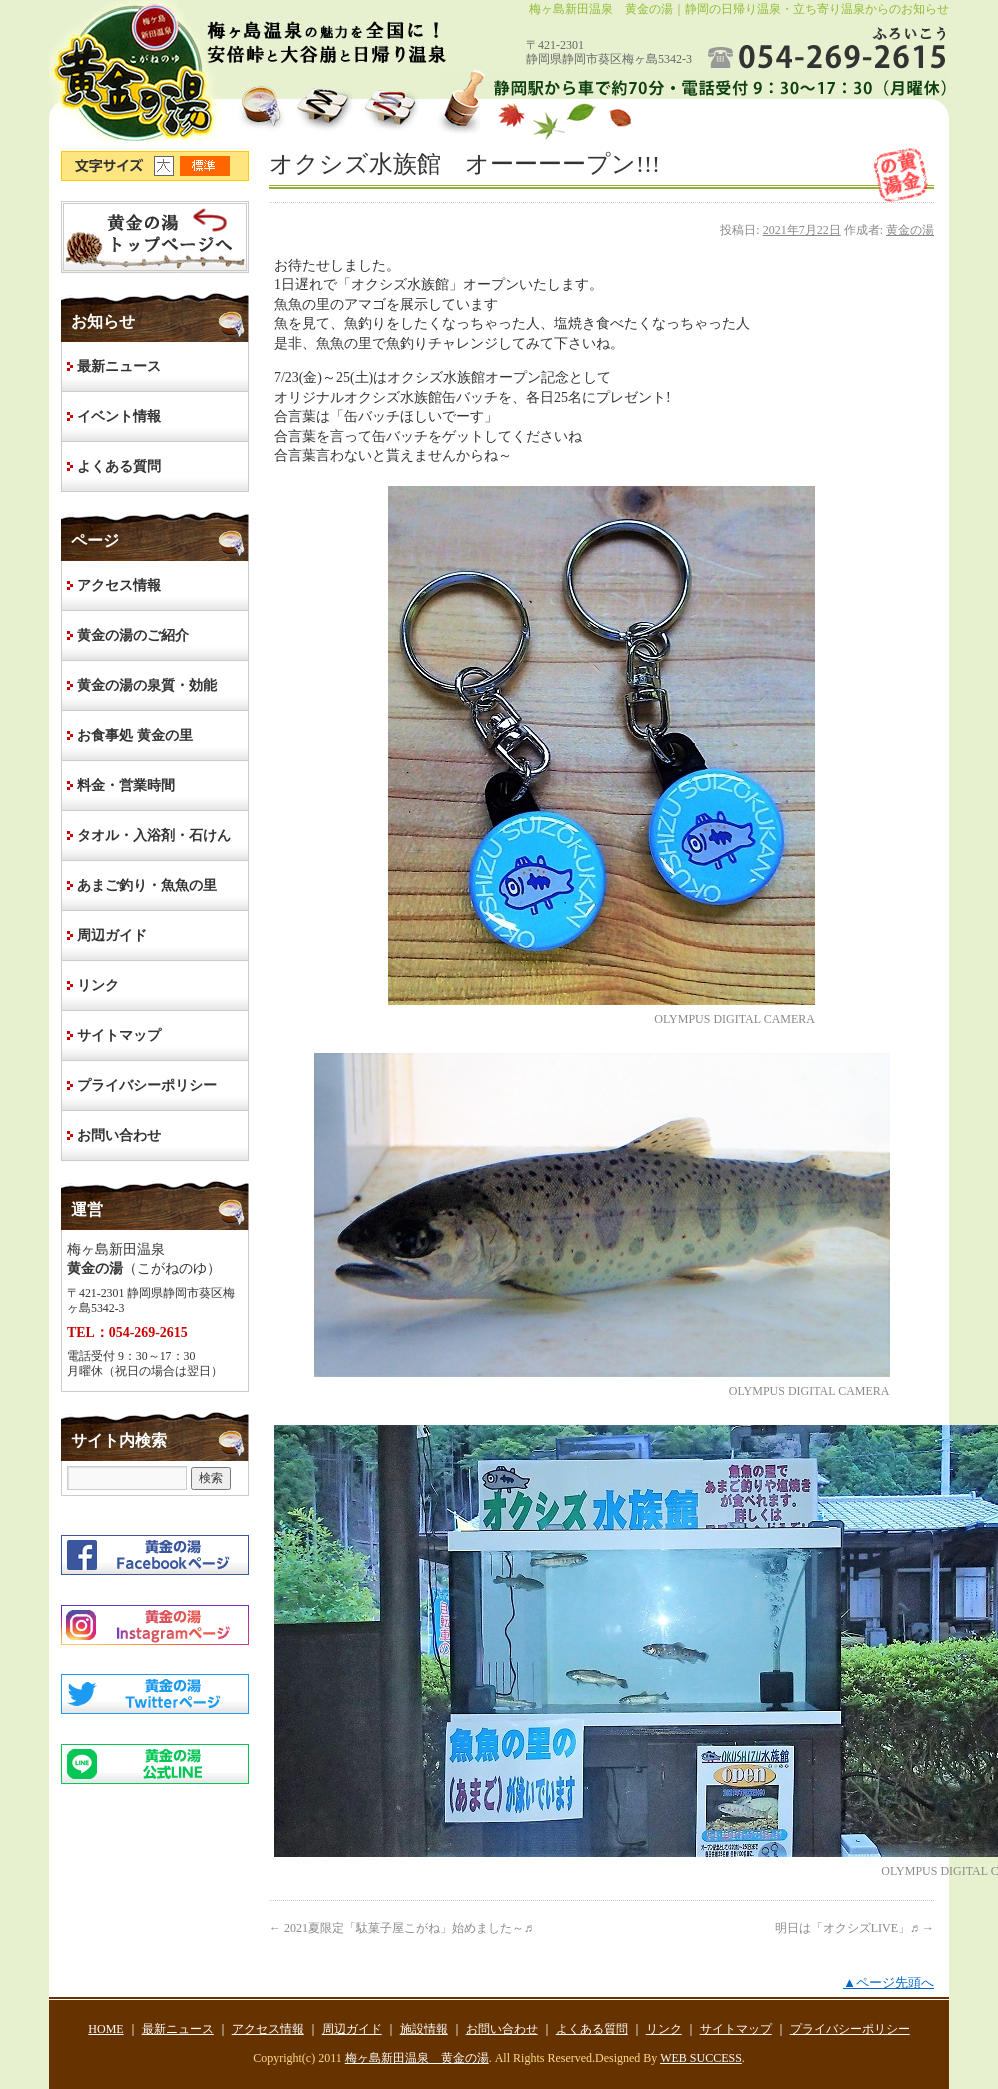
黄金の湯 (910, 230)
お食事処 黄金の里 (135, 735)
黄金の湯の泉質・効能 (147, 685)
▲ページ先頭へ (888, 1982)
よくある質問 (119, 466)
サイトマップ (119, 1035)
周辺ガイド (112, 935)
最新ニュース (119, 366)
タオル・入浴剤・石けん (154, 835)
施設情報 (424, 2029)
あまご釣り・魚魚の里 (147, 885)
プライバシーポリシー (147, 1085)
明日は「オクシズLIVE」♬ (854, 1928)
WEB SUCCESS (701, 2058)
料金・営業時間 (126, 785)
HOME (155, 237)
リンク (98, 985)
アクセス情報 (119, 585)
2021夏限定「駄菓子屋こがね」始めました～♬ (401, 1928)
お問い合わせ (119, 1135)
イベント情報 (119, 416)
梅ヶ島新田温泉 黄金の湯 (417, 2058)
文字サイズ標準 (206, 166)
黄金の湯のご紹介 (133, 635)
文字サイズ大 (167, 166)
